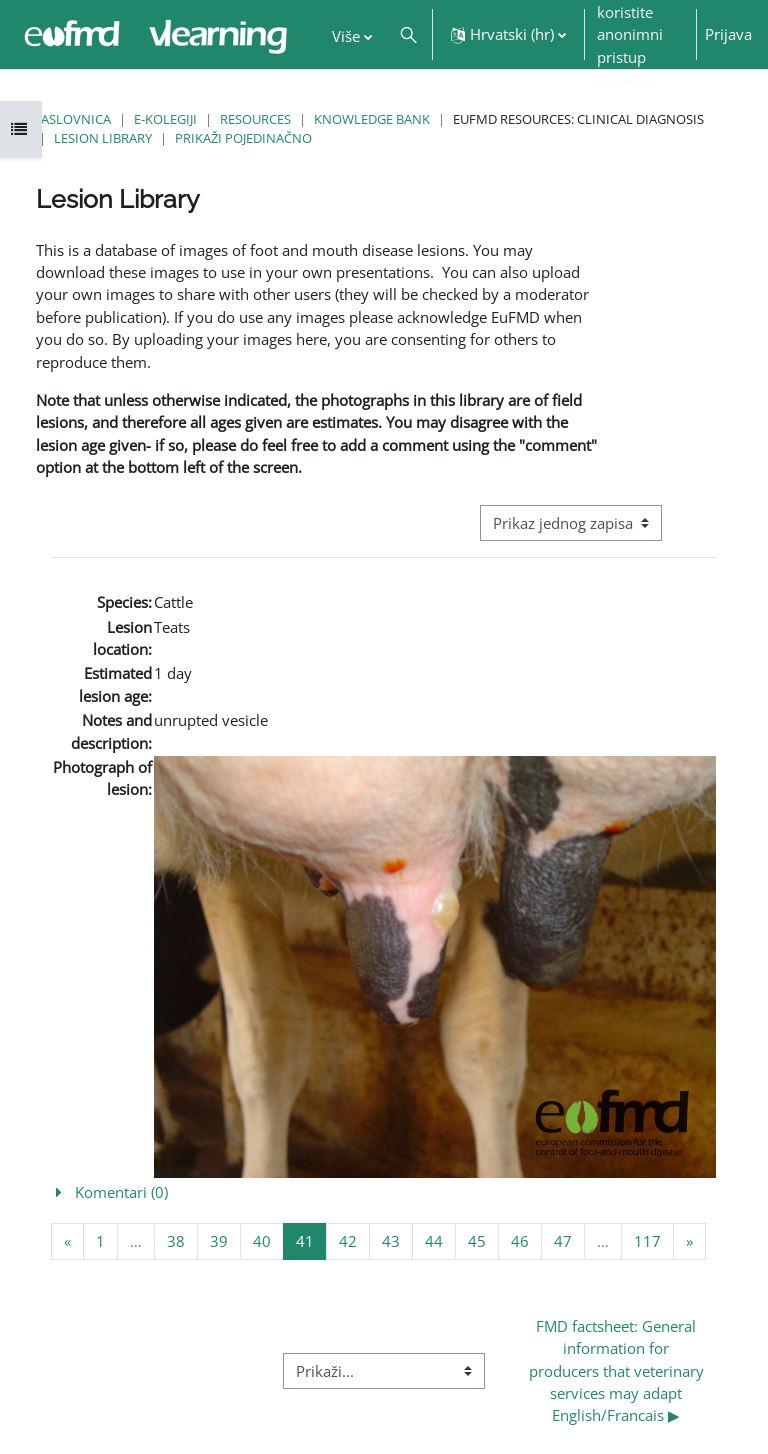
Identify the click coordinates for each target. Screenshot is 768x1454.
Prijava (728, 34)
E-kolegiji (165, 119)
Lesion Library (103, 138)
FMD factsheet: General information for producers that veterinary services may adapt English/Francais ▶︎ (618, 1371)
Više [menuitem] (346, 36)
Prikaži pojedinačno (243, 138)
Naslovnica (71, 119)
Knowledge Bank (372, 119)
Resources (255, 119)
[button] (408, 34)
